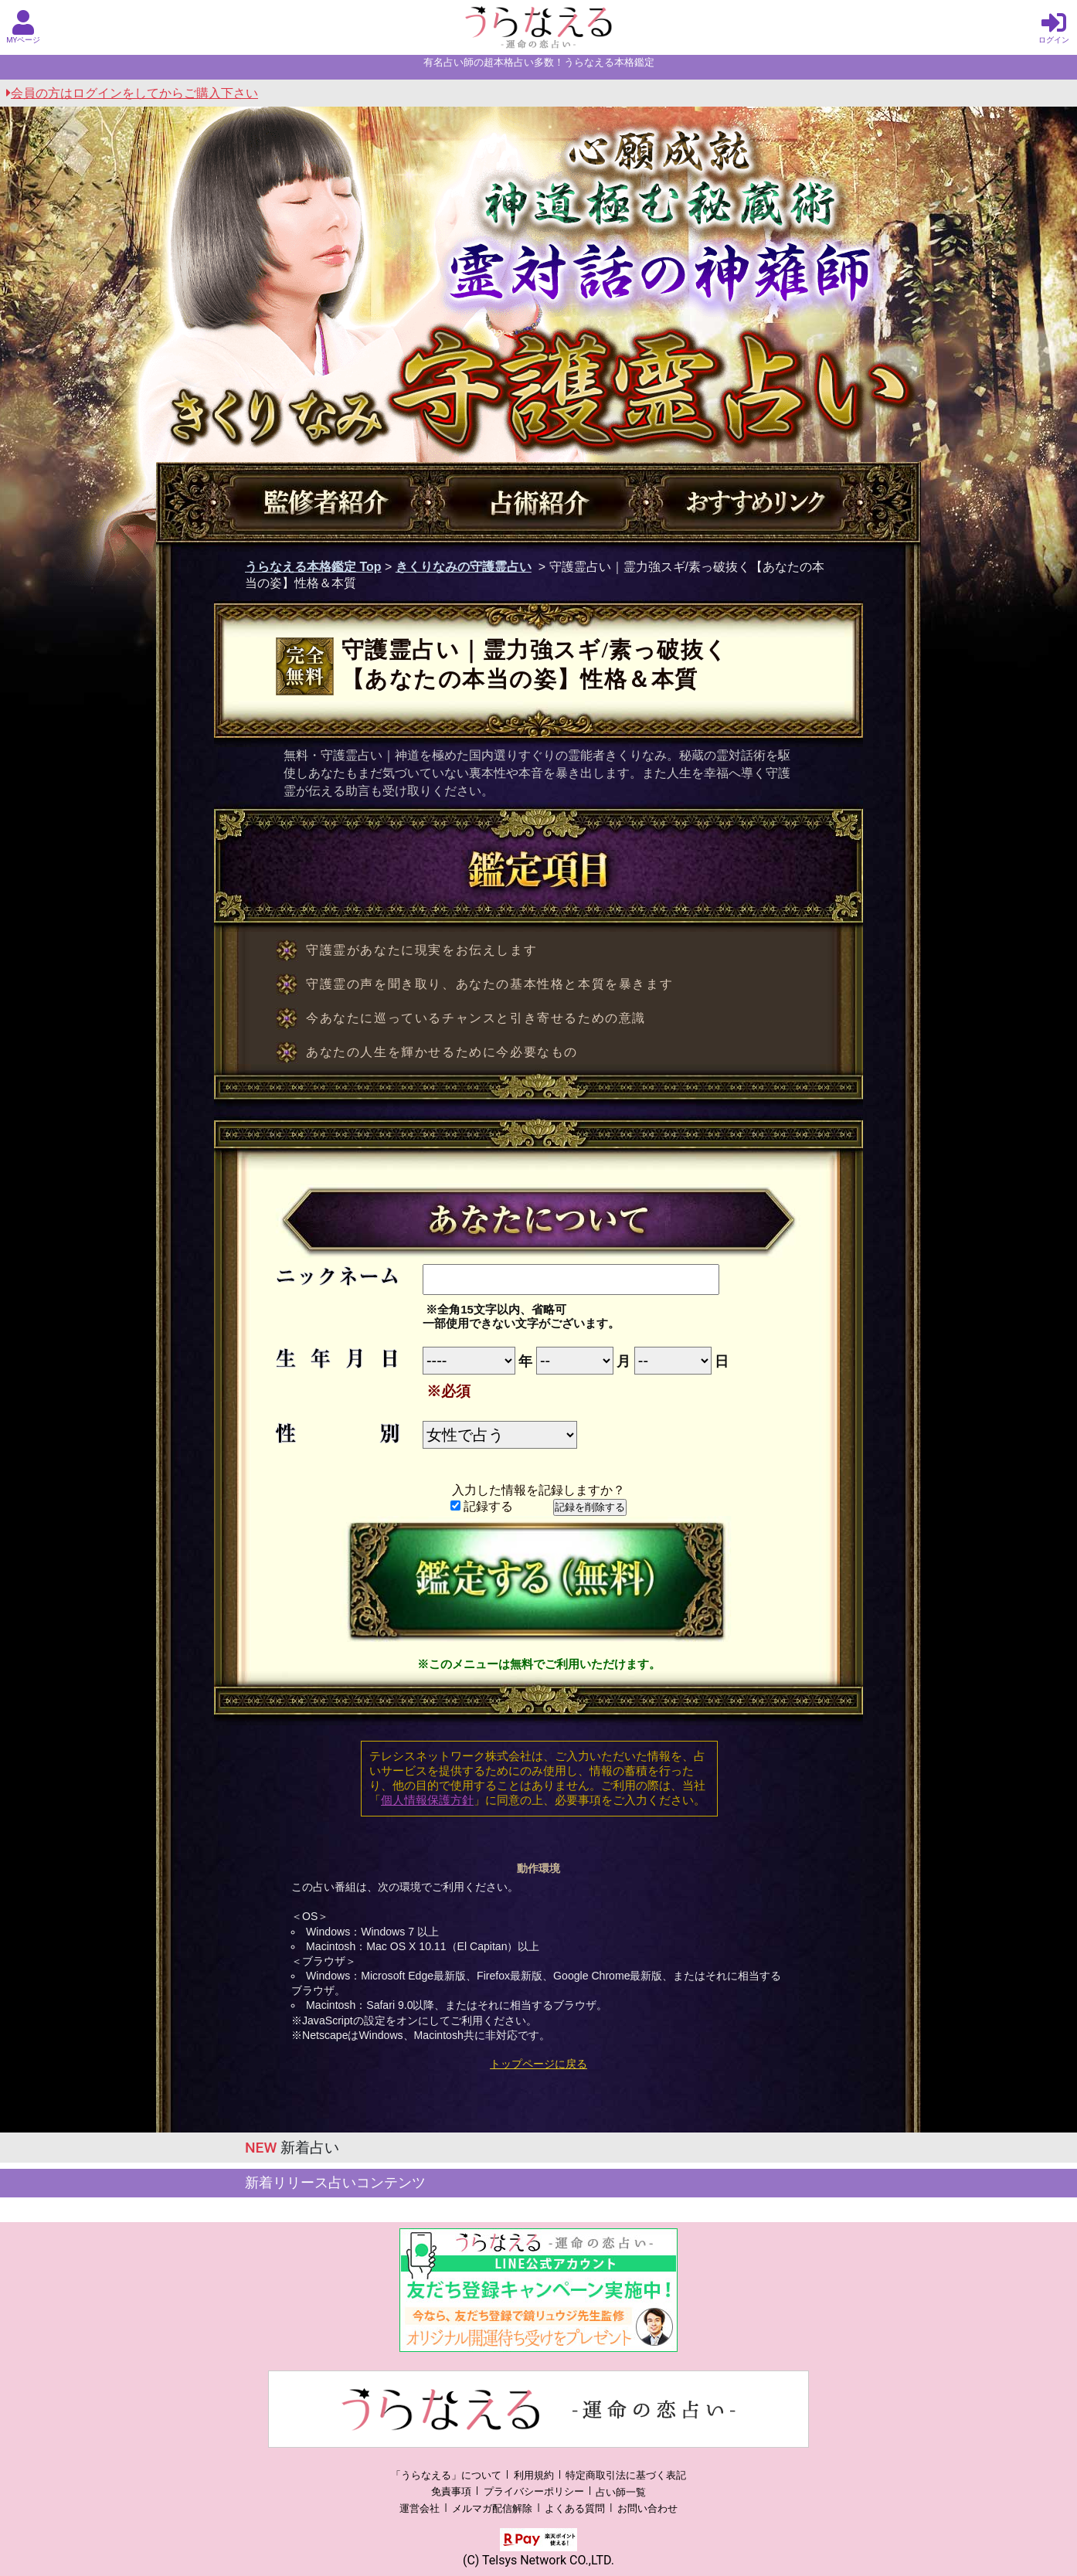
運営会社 (419, 2508)
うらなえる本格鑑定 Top (313, 566)
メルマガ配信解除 (492, 2508)
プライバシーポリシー (534, 2492)
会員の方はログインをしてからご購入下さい (132, 93)
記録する (481, 1506)
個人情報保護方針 (427, 1799)
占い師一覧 (621, 2492)
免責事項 (451, 2492)
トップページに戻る (538, 2064)
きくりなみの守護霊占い (464, 566)
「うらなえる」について (446, 2475)
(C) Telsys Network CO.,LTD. (538, 2560)
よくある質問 (575, 2508)
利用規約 (534, 2475)
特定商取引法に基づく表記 (626, 2475)
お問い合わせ (647, 2508)
